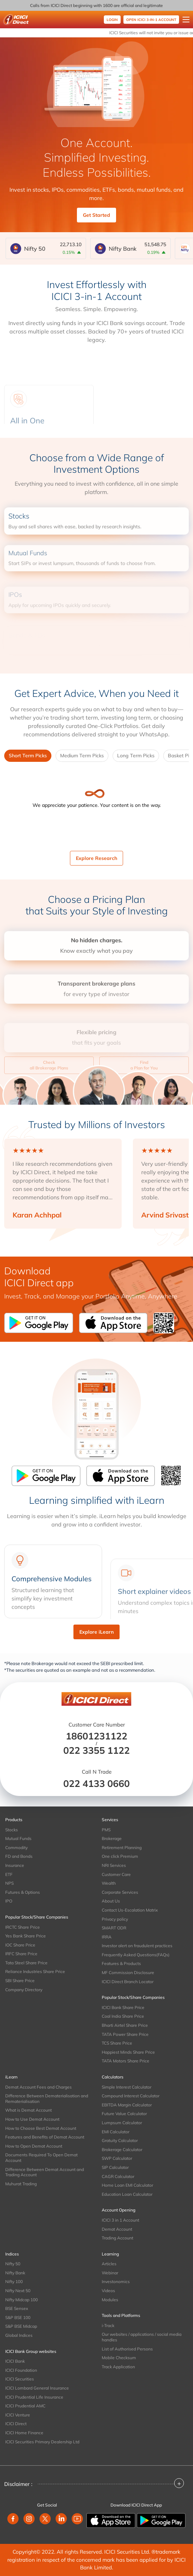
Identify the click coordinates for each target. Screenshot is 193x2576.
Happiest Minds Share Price (128, 2052)
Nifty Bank (15, 2272)
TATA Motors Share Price (125, 2060)
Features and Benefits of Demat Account (44, 2137)
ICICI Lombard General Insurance (37, 2388)
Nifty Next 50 (17, 2290)
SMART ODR (114, 1927)
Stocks (11, 1829)
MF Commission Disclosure (128, 1972)
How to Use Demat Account (32, 2119)
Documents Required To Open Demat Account (41, 2157)
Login (112, 19)
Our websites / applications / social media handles (141, 2337)
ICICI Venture (17, 2414)
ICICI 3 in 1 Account (120, 2220)
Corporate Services (120, 1892)
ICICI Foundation (21, 2370)
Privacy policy (115, 1919)
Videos (108, 2290)
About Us (111, 1901)
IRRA (107, 1937)
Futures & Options (22, 1892)
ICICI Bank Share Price (123, 2007)
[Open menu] (186, 19)
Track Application (118, 2366)
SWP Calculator (117, 2158)
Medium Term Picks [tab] (82, 755)
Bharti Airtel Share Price (125, 2025)
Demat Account (117, 2229)
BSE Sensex (16, 2308)
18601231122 (96, 1736)
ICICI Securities (19, 2379)
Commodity (16, 1847)
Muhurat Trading (21, 2183)
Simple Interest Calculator (126, 2087)
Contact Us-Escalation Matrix (130, 1910)
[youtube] (77, 2518)
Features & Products (121, 1963)
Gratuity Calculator (120, 2140)
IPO (8, 1901)
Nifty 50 (12, 2263)
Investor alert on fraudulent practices (137, 1945)
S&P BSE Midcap (21, 2326)
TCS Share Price (117, 2043)
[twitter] (45, 2518)
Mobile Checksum (119, 2357)
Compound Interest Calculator (130, 2095)
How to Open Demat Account (33, 2146)
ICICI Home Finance (24, 2432)
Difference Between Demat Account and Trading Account (44, 2172)
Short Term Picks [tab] (28, 755)
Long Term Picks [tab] (136, 755)
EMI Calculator (115, 2131)
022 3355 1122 (96, 1750)
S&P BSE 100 (17, 2317)
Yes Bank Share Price (25, 1935)
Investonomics (116, 2281)
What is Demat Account (28, 2110)
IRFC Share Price (21, 1953)
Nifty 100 (14, 2281)
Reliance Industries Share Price (35, 1971)
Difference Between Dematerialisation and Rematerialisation (46, 2098)
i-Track (108, 2325)
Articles (109, 2263)
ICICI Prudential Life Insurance (34, 2397)
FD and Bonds (19, 1856)
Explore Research (96, 858)
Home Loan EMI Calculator (127, 2185)
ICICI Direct (16, 2423)
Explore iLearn (96, 1632)
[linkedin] (61, 2518)
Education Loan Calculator (127, 2194)
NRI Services (114, 1865)
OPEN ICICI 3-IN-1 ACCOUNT (151, 19)
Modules (110, 2299)
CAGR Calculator (118, 2176)
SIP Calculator (115, 2167)
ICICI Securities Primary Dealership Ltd (42, 2441)
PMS (106, 1829)
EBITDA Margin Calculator (127, 2104)
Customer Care (116, 1874)
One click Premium (120, 1856)
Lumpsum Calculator (122, 2122)
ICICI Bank (15, 2361)
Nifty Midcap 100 (21, 2299)
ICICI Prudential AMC (25, 2405)
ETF (9, 1874)
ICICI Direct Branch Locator (127, 1981)
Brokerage (112, 1838)
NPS (9, 1883)
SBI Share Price (20, 1980)
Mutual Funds (18, 1838)
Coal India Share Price (123, 2016)
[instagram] (29, 2518)
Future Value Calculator (124, 2113)
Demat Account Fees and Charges (38, 2087)
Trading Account (117, 2237)
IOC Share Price (20, 1945)
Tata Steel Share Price (26, 1962)
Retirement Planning (122, 1847)
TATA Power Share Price (125, 2034)
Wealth (109, 1883)
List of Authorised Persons (127, 2348)
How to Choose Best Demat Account (40, 2128)
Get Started (96, 215)
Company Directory (23, 1989)
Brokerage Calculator (122, 2149)
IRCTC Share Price (22, 1927)
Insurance (14, 1865)
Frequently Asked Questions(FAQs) (136, 1954)
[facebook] (13, 2518)
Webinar (110, 2272)
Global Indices (19, 2335)
